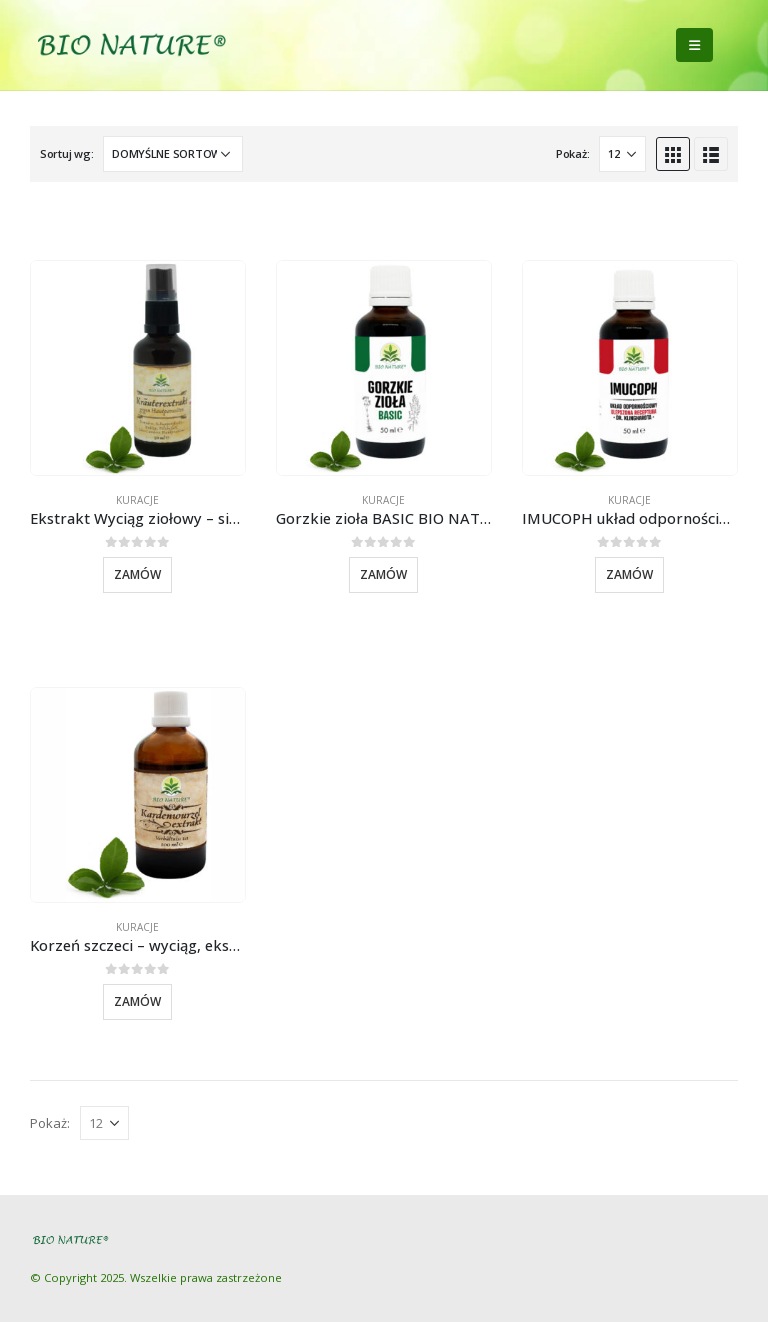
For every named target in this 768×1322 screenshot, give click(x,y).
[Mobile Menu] (694, 45)
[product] (138, 368)
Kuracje (137, 500)
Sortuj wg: (66, 153)
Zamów (137, 574)
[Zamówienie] (173, 154)
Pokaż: (572, 153)
